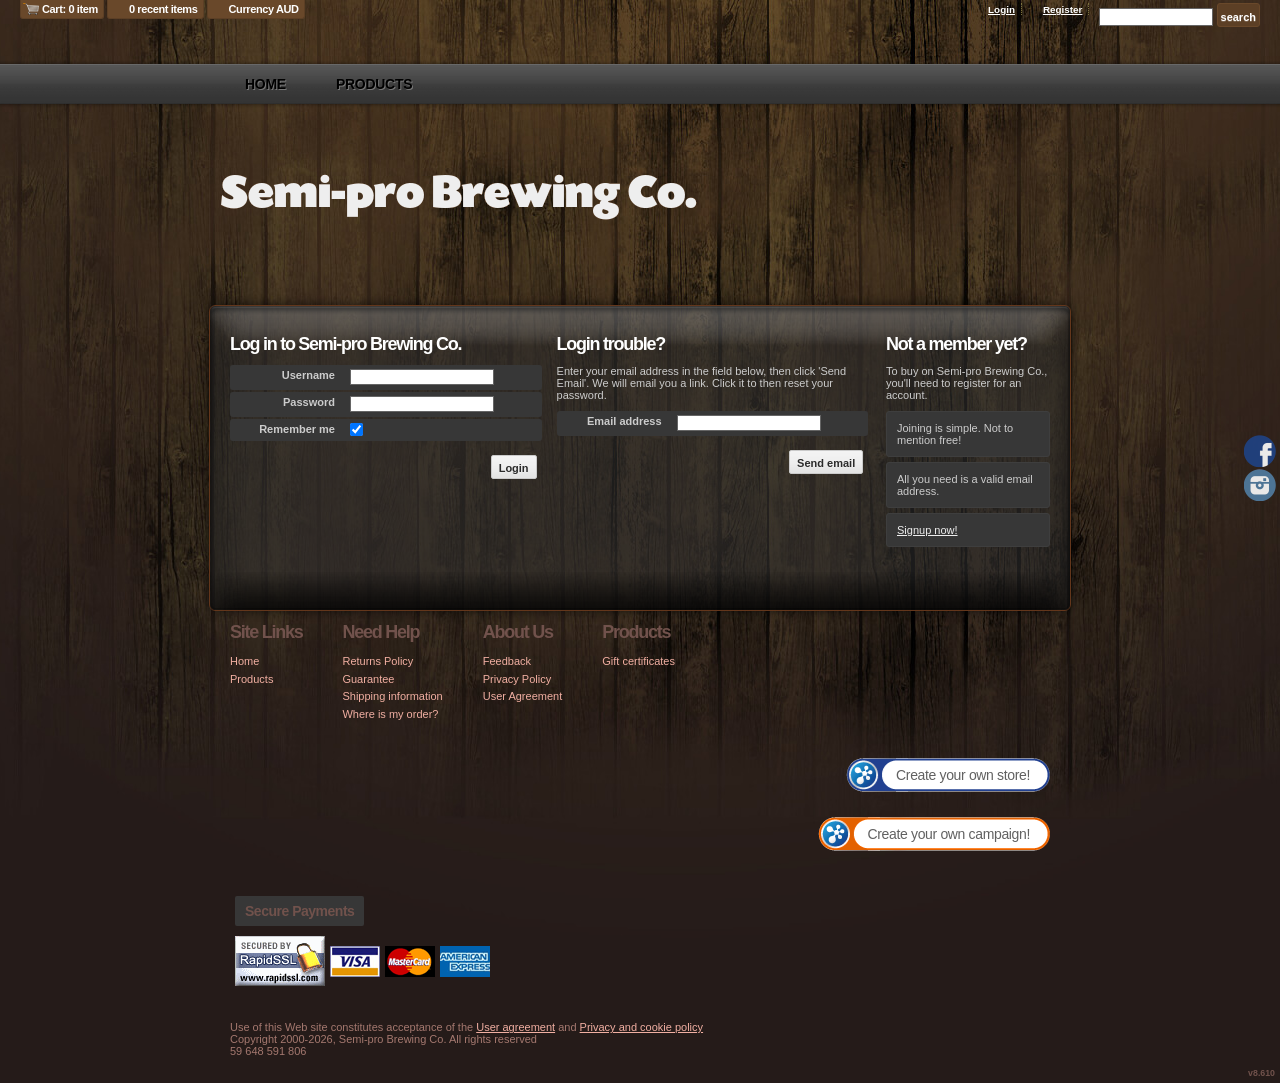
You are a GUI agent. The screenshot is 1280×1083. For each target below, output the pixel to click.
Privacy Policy (517, 679)
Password (309, 402)
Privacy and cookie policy (642, 1027)
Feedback (507, 661)
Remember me (297, 429)
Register (1063, 9)
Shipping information (392, 696)
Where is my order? (390, 714)
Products (374, 84)
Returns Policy (377, 661)
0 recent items (163, 9)
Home (265, 84)
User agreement (515, 1027)
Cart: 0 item (70, 9)
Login (1001, 9)
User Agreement (522, 696)
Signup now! (927, 530)
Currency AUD (264, 9)
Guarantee (368, 679)
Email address (624, 421)
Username (308, 375)
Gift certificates (638, 661)
